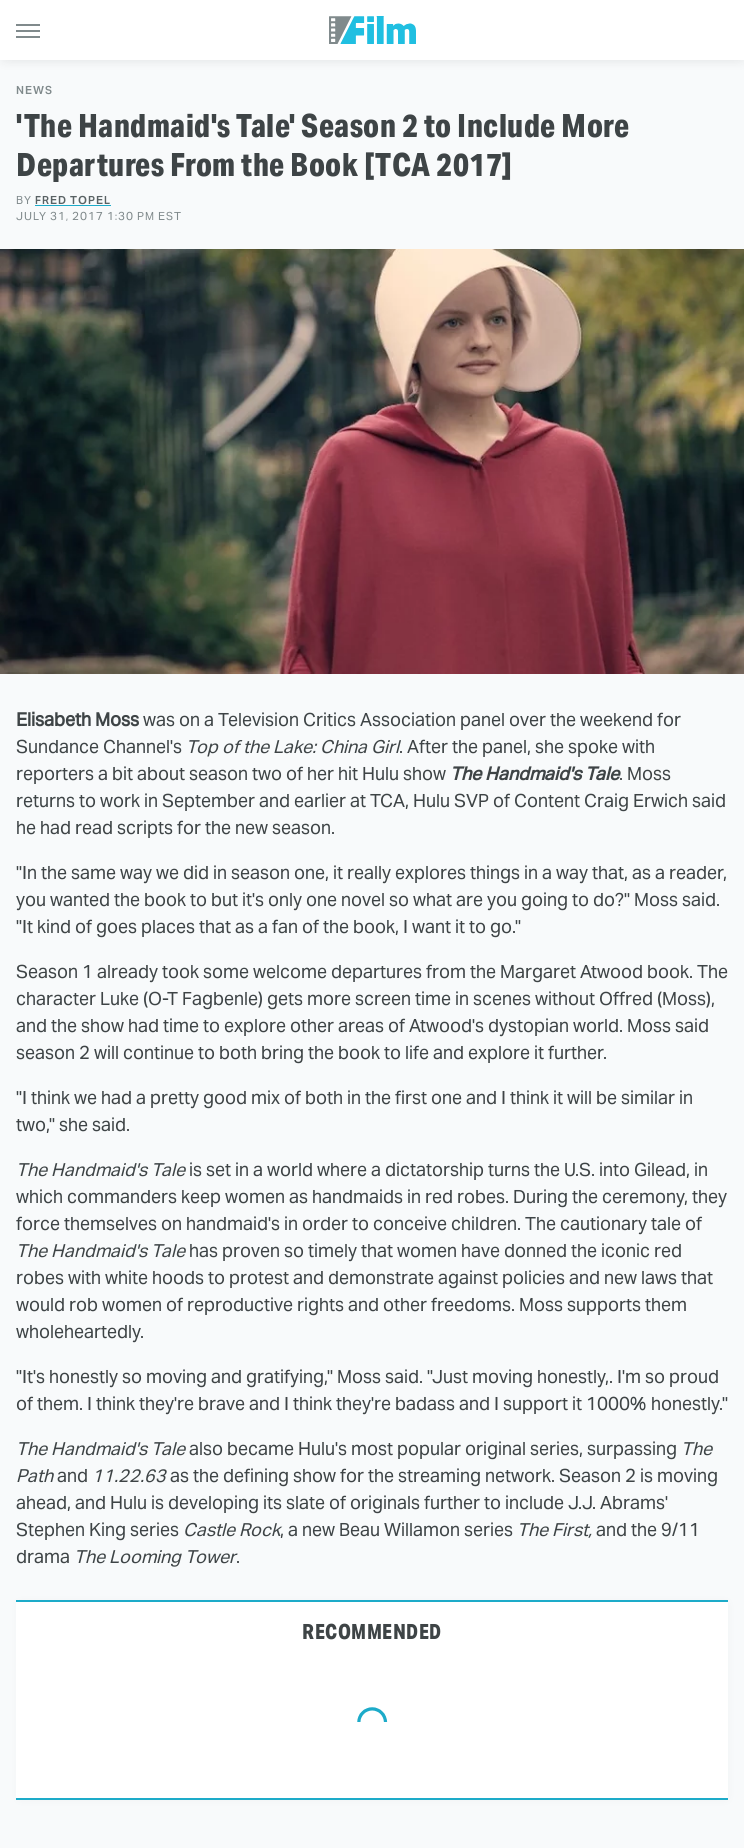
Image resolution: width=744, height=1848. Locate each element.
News (34, 90)
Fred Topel (73, 200)
